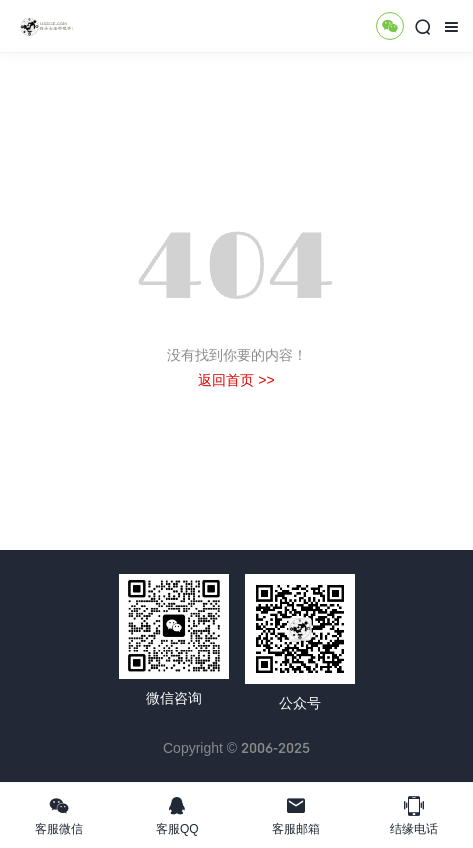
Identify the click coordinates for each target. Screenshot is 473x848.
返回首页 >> (236, 379)
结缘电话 (414, 815)
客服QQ (177, 815)
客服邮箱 (296, 815)
